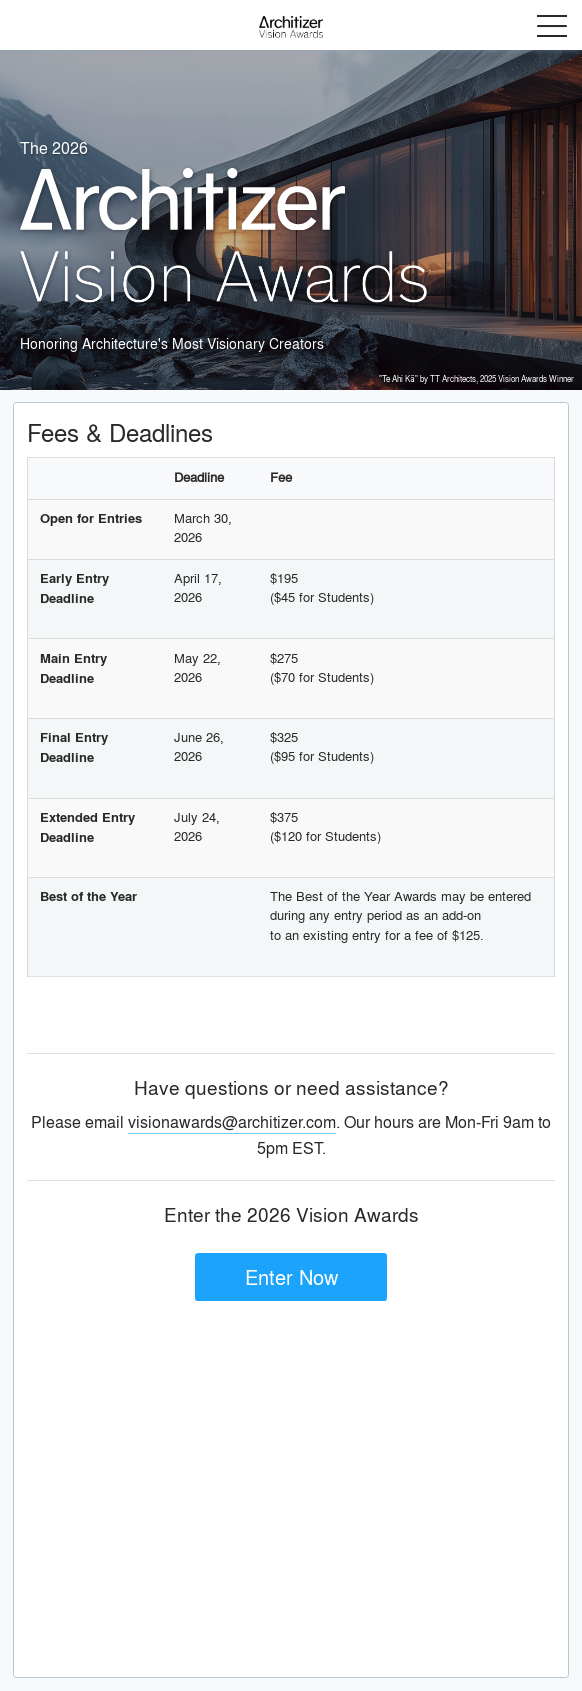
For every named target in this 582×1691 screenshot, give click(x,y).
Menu (552, 26)
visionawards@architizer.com (232, 1121)
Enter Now (291, 1276)
